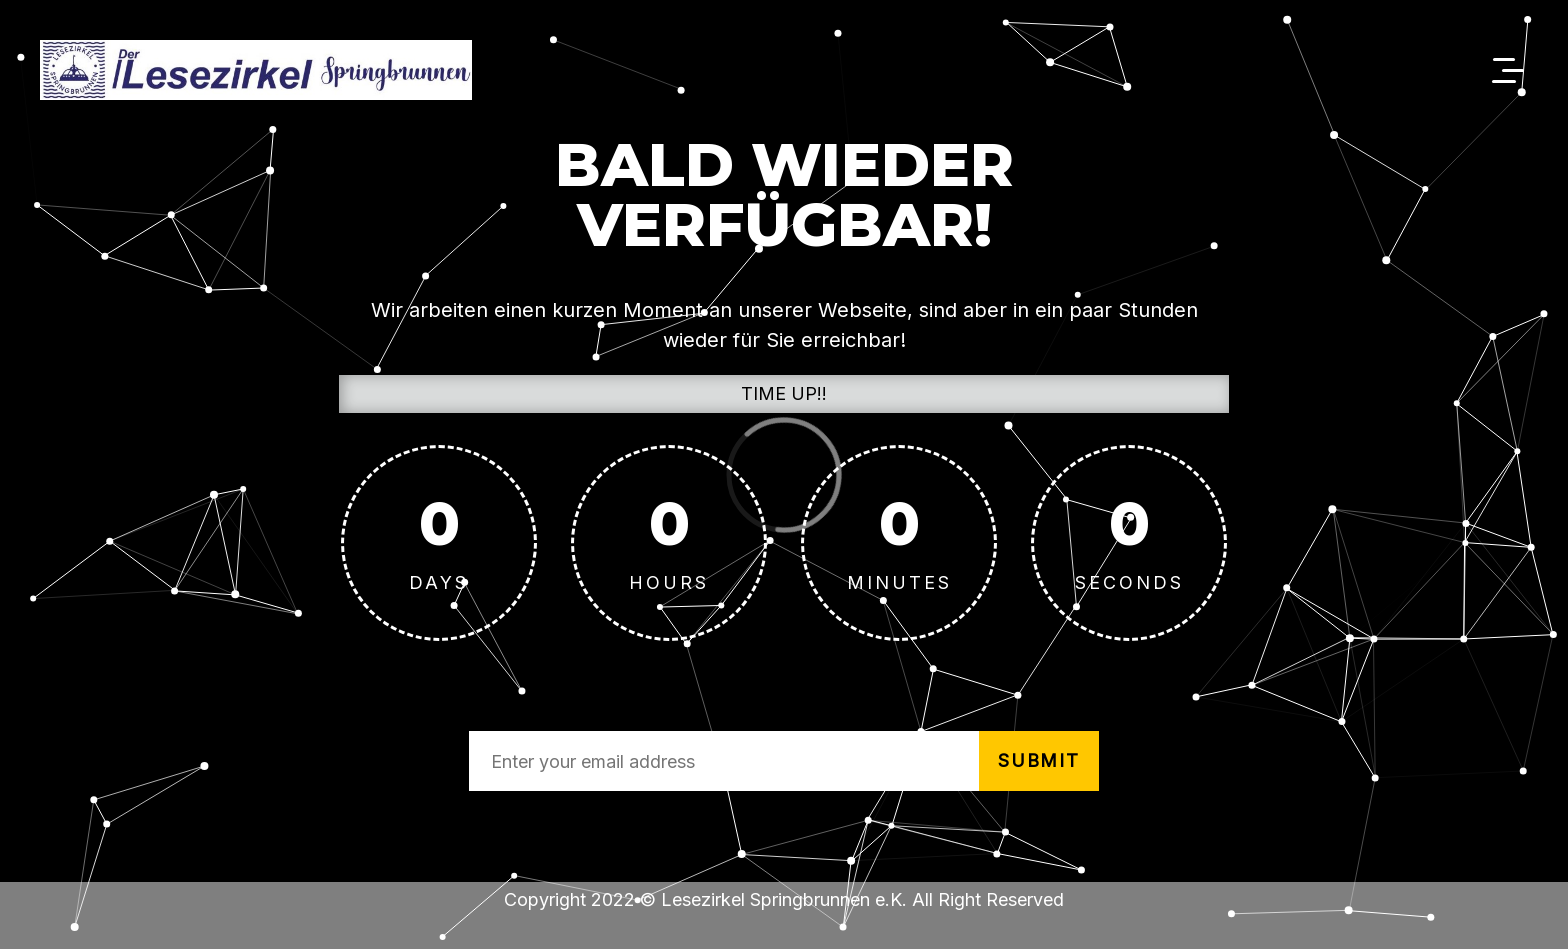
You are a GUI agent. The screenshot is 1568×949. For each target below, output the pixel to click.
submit (1039, 760)
